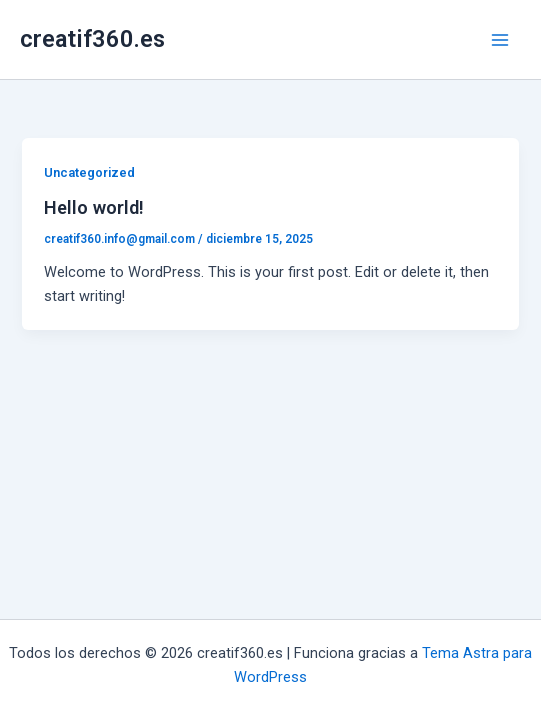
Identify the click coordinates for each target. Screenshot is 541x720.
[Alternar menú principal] (500, 40)
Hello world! (94, 207)
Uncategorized (89, 172)
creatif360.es (92, 39)
